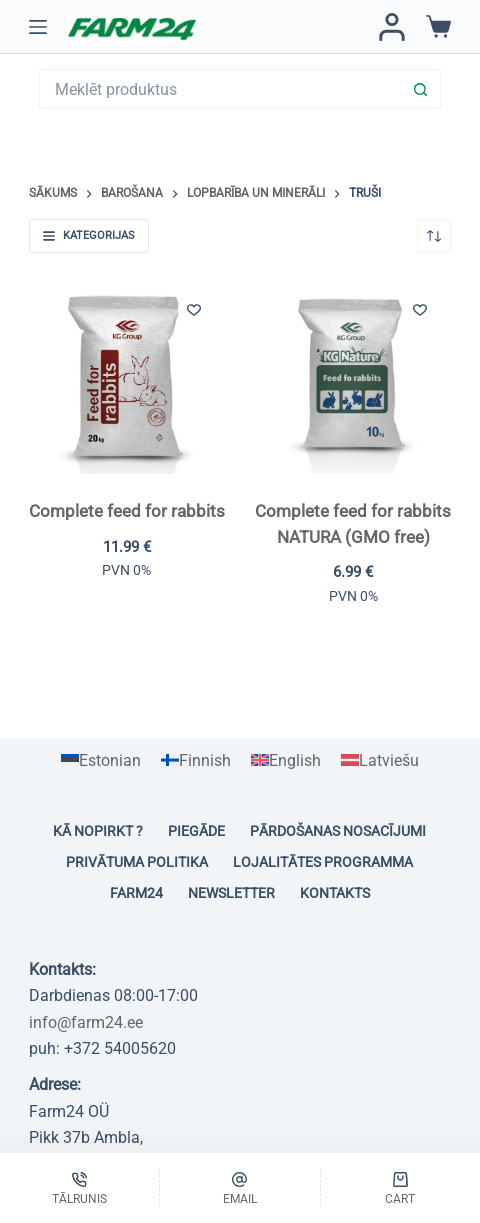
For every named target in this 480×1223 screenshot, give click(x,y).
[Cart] (400, 1188)
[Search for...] (220, 89)
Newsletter (231, 893)
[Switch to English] (286, 761)
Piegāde (196, 831)
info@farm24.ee (86, 1022)
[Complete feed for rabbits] (127, 376)
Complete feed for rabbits (127, 511)
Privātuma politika (137, 862)
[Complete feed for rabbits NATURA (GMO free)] (353, 376)
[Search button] (421, 89)
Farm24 (136, 893)
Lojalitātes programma (323, 862)
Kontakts (335, 893)
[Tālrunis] (79, 1188)
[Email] (239, 1188)
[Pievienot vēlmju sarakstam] (194, 309)
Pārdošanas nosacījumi (338, 831)
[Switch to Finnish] (196, 761)
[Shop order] (434, 236)
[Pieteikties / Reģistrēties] (392, 27)
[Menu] (38, 27)
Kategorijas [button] (89, 235)
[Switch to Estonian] (101, 761)
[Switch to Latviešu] (380, 761)
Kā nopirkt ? (98, 831)
